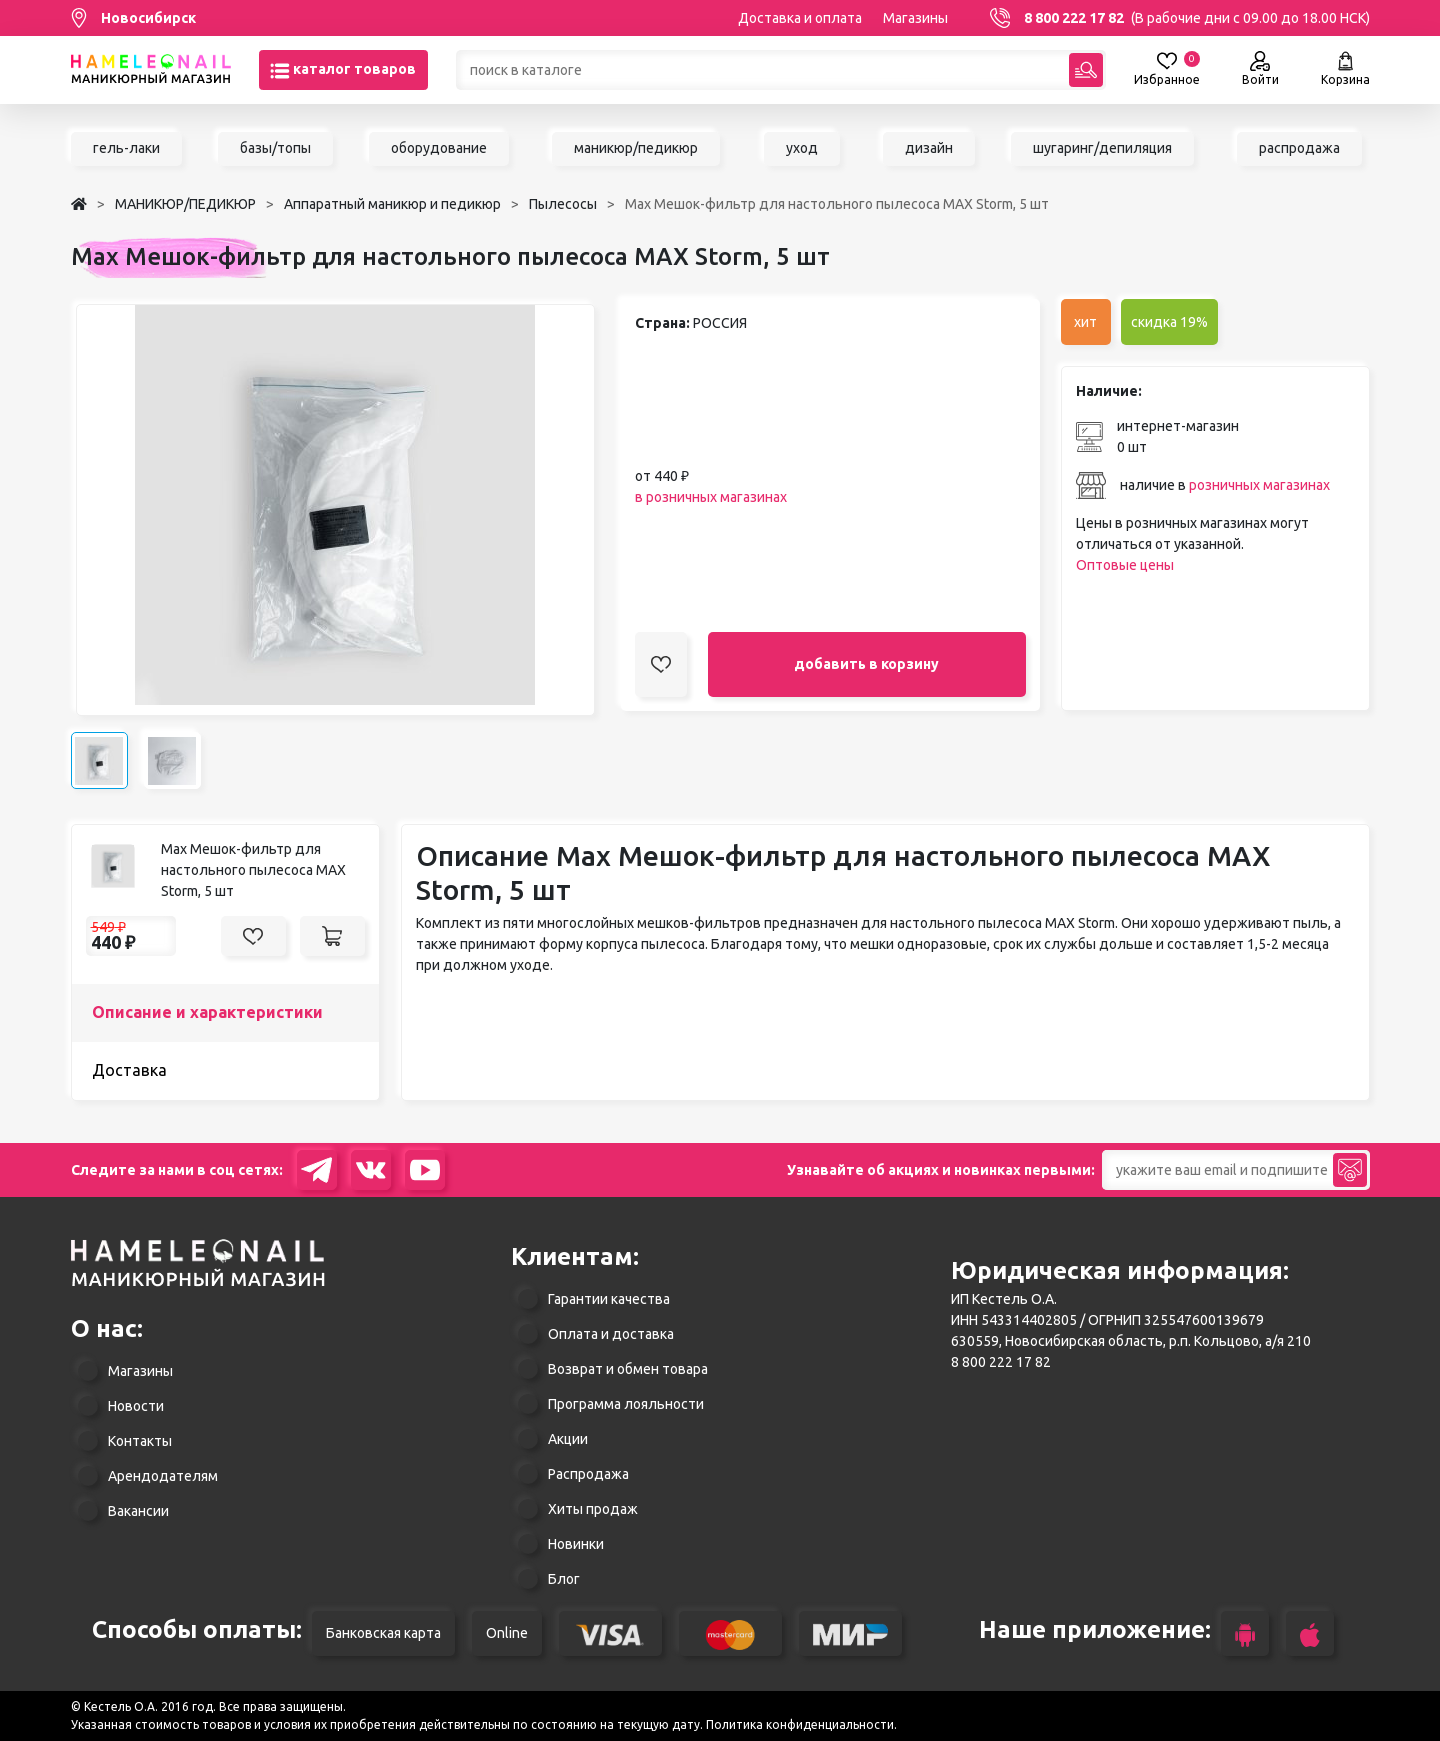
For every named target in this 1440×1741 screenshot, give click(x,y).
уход (802, 148)
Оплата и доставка (611, 1334)
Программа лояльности (626, 1404)
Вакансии (138, 1511)
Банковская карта (383, 1633)
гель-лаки (126, 148)
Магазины (915, 18)
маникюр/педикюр (636, 148)
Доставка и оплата (800, 18)
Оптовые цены (1125, 565)
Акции (568, 1439)
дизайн (929, 148)
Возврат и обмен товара (628, 1369)
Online (507, 1633)
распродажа (1299, 148)
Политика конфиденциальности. (801, 1724)
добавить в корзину (866, 664)
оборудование (439, 148)
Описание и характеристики (207, 1012)
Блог (564, 1579)
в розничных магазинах (711, 497)
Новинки (576, 1544)
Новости (136, 1406)
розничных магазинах (1259, 485)
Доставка (129, 1070)
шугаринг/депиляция (1102, 148)
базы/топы (275, 148)
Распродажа (588, 1474)
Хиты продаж (593, 1509)
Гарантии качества (609, 1299)
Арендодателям (163, 1476)
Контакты (140, 1441)
